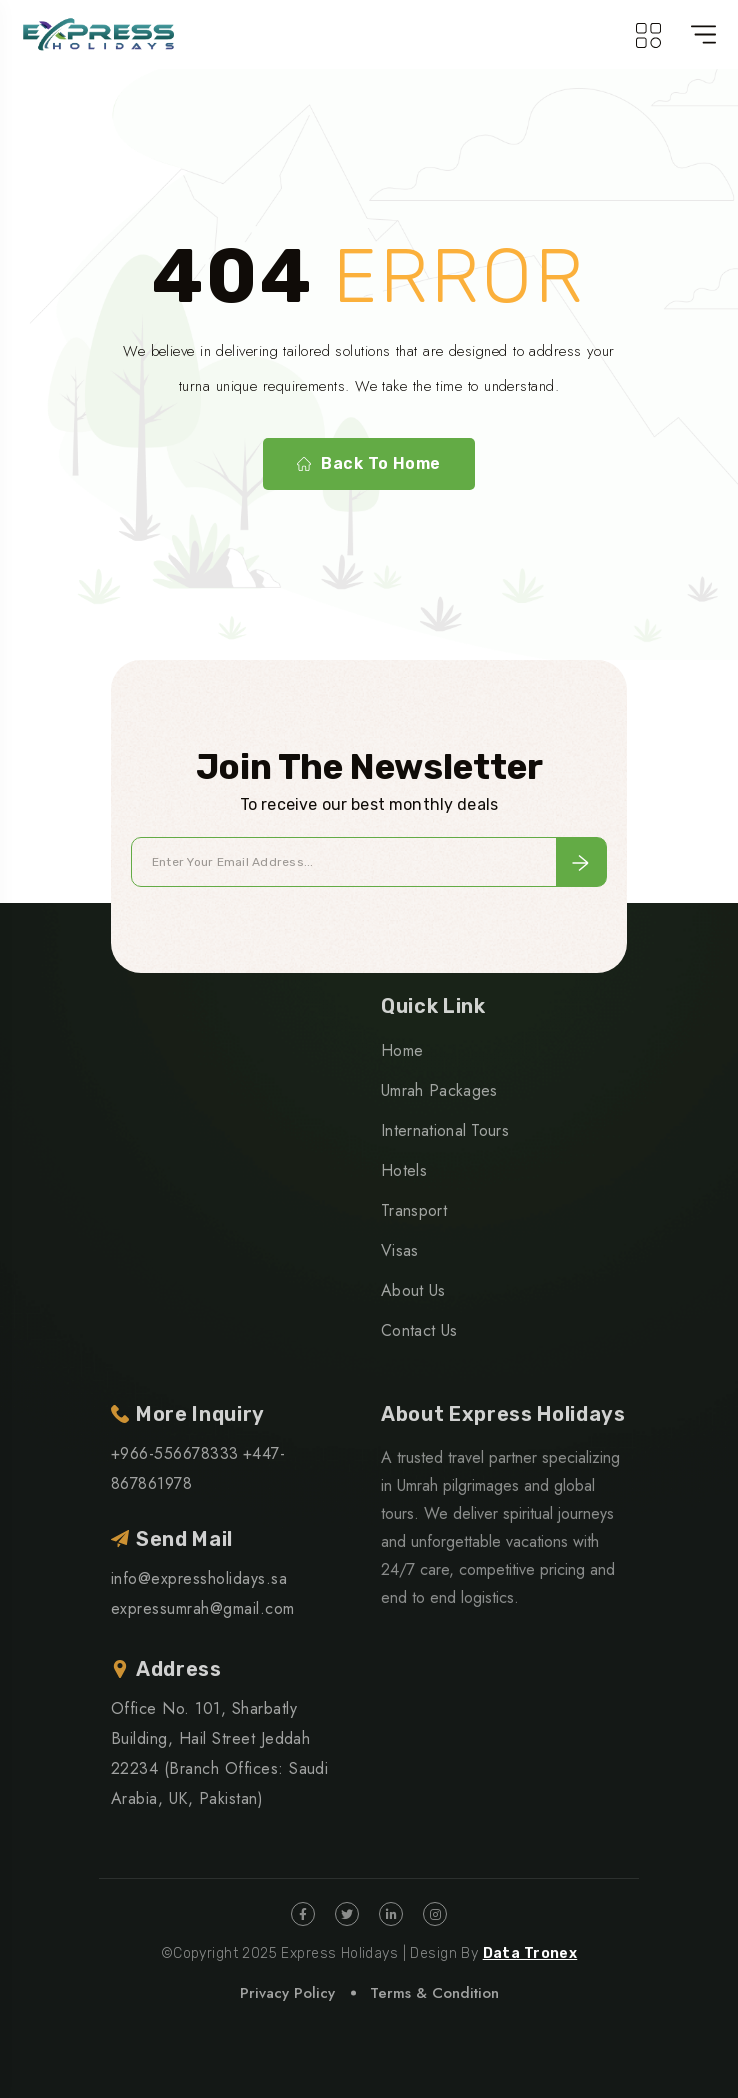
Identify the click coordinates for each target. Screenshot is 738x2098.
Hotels (404, 1170)
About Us (413, 1290)
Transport (414, 1210)
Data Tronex (530, 1953)
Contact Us (419, 1330)
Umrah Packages (439, 1090)
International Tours (445, 1130)
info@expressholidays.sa (199, 1578)
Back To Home (369, 464)
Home (402, 1050)
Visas (400, 1250)
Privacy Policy (287, 1993)
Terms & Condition (434, 1993)
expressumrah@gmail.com (203, 1608)
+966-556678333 (175, 1453)
